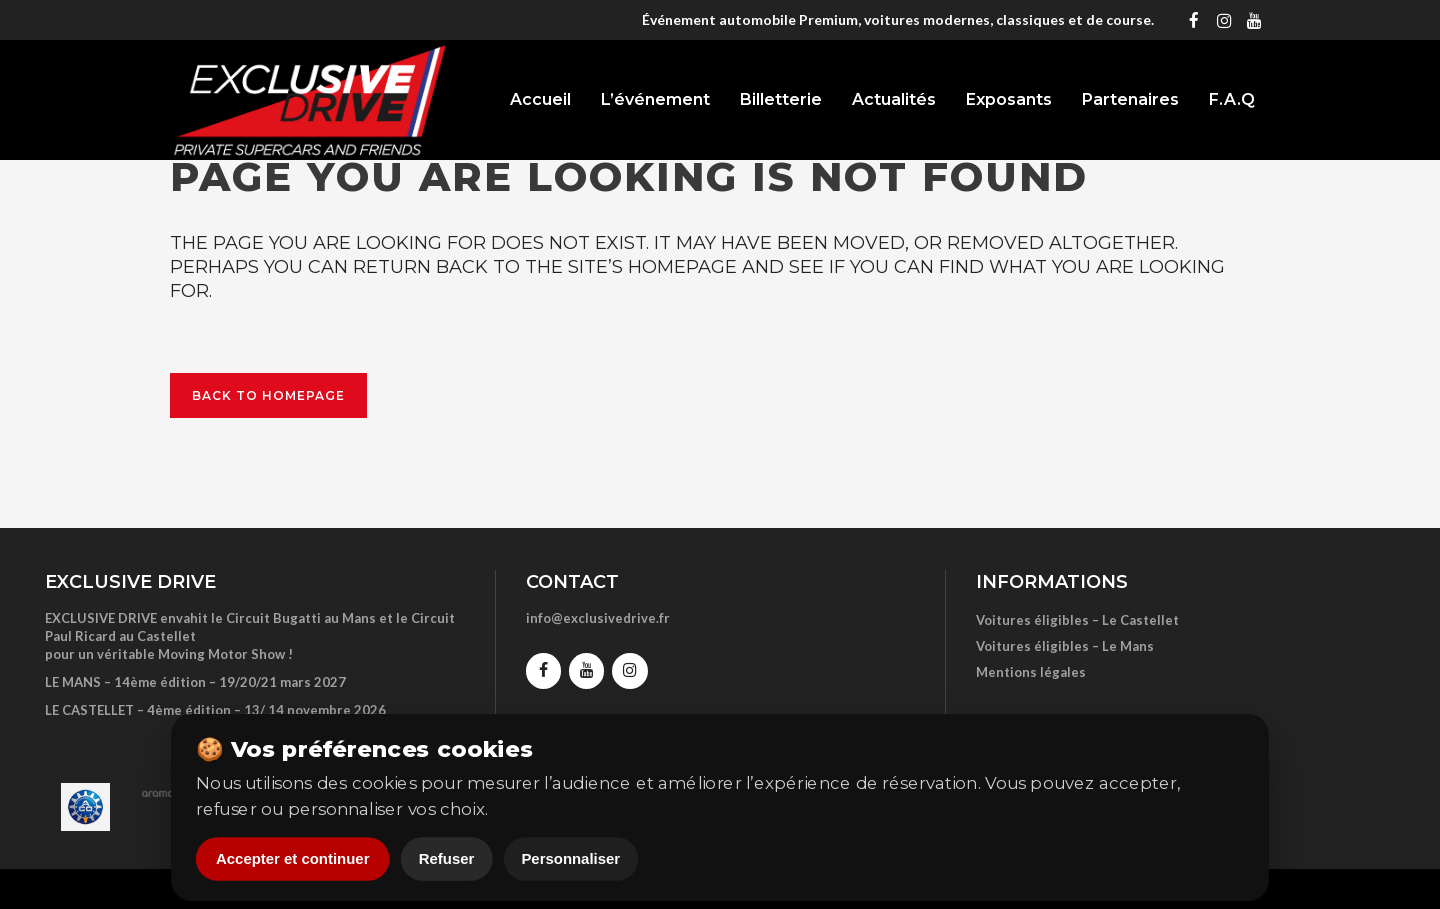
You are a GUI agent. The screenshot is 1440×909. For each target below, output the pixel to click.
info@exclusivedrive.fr (598, 618)
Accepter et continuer (292, 859)
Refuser (447, 859)
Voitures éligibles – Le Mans (1065, 646)
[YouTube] (1255, 20)
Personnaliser (570, 859)
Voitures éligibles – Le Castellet (1077, 620)
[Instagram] (1224, 20)
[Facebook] (1194, 20)
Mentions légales (1031, 672)
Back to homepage (268, 395)
